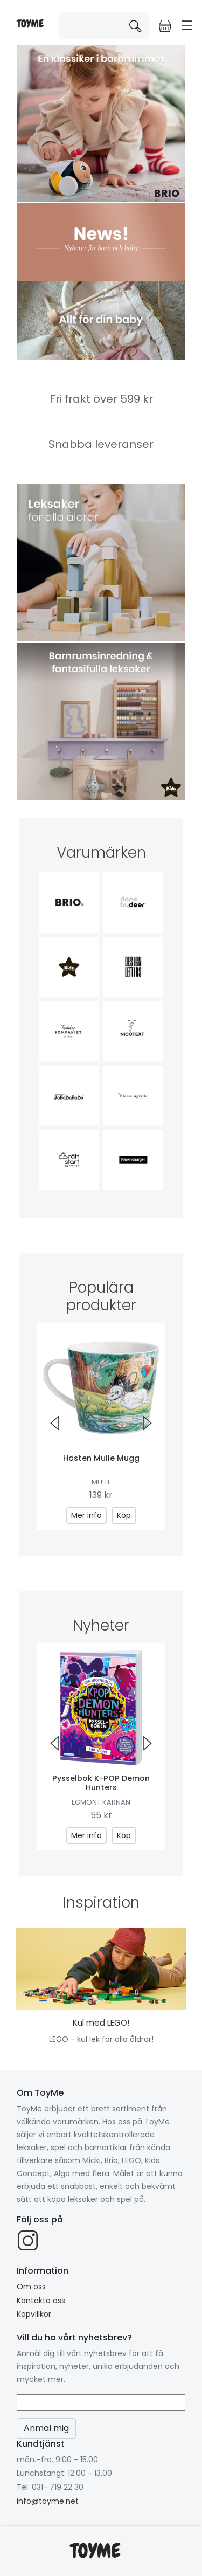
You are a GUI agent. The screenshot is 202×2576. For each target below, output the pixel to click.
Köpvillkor (34, 2314)
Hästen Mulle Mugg (101, 1458)
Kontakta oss (41, 2300)
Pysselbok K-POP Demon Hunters (101, 1783)
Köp (124, 1515)
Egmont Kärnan (101, 1802)
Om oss (31, 2286)
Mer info (86, 1515)
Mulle (101, 1482)
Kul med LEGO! (101, 2022)
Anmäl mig (46, 2428)
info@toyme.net (48, 2501)
